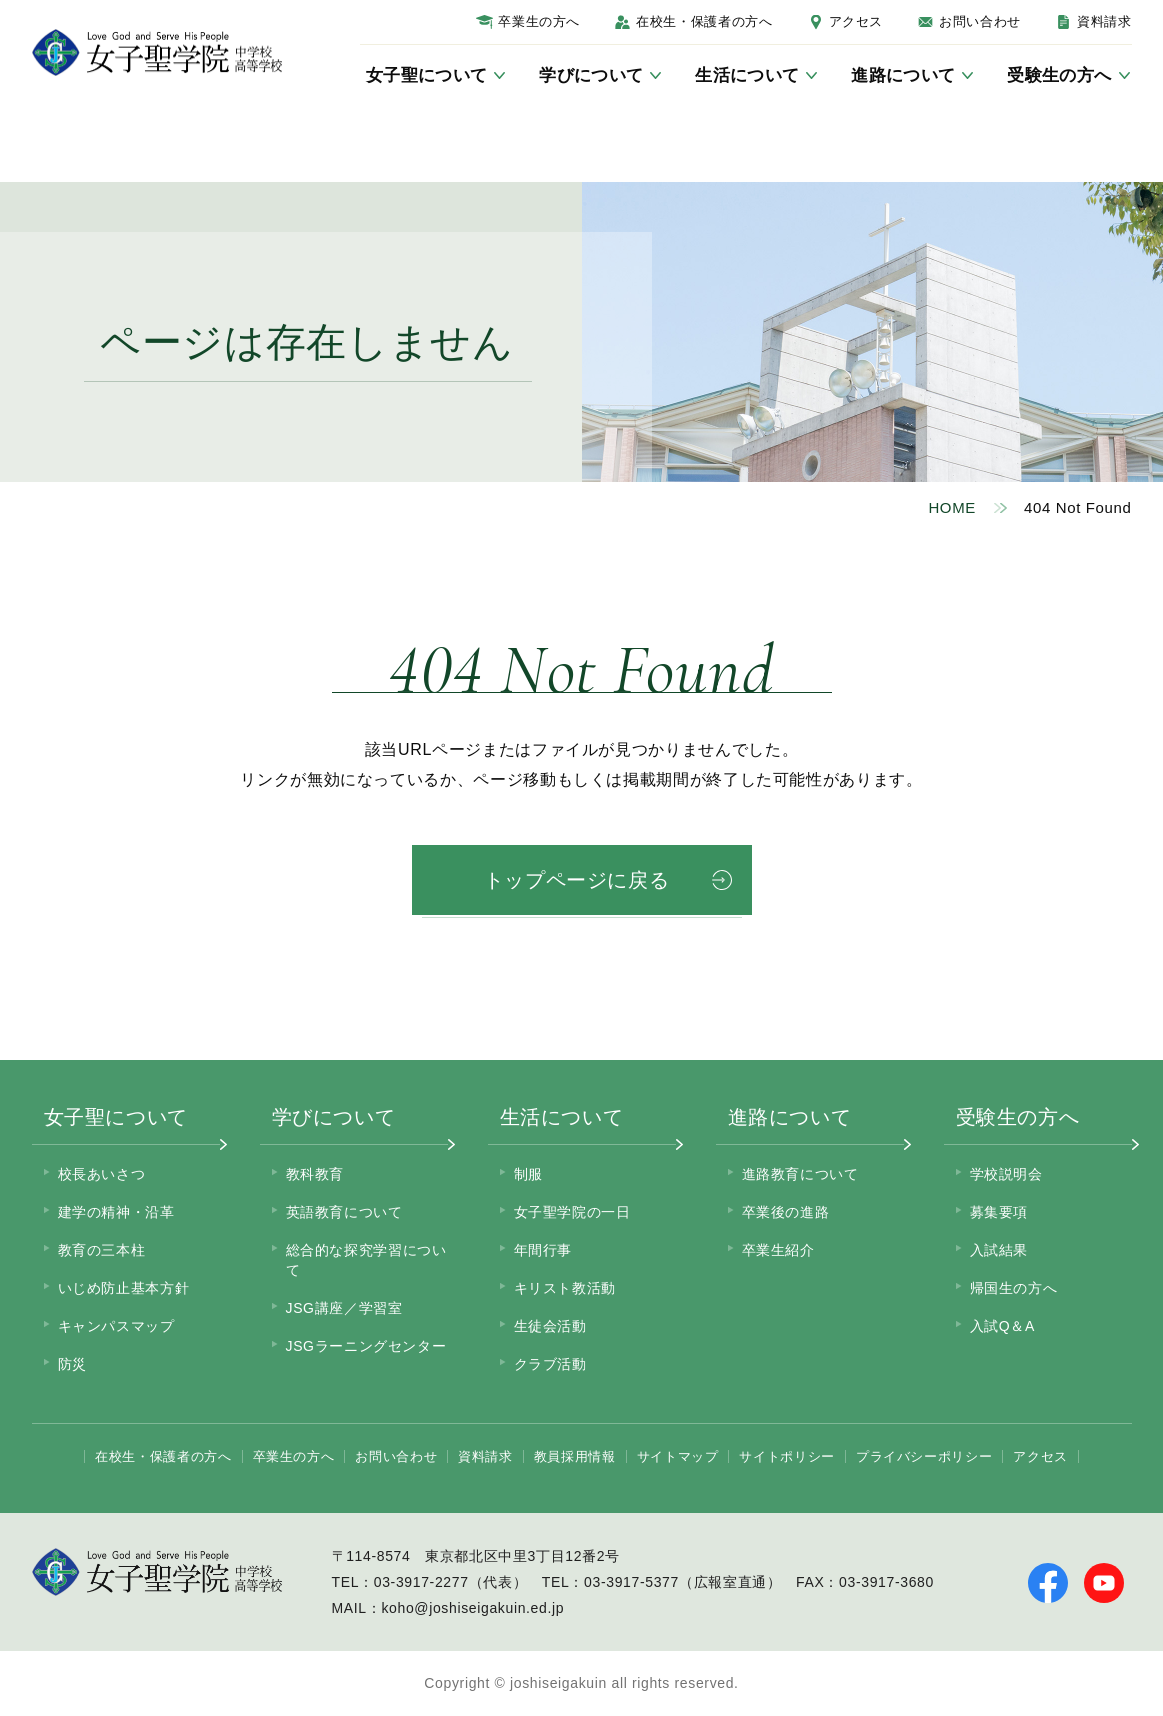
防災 (72, 1364)
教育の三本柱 (102, 1250)
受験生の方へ (1018, 1117)
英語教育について (344, 1212)
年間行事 (543, 1250)
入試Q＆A (1002, 1326)
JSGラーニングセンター (366, 1346)
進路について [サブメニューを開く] (903, 75)
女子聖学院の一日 (572, 1212)
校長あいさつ (102, 1174)
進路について (790, 1117)
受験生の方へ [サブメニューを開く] (1059, 75)
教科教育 (315, 1174)
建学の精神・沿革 (116, 1212)
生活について (562, 1117)
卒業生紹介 (778, 1250)
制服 (528, 1174)
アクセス (856, 21)
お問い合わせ (980, 21)
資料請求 (1104, 21)
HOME (952, 507)
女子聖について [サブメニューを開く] (426, 75)
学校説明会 (1006, 1174)
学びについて (334, 1117)
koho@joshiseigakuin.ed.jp (472, 1608)
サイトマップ (678, 1456)
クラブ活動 (550, 1364)
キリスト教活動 (565, 1288)
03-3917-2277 (421, 1582)
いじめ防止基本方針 (124, 1288)
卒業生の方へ (539, 21)
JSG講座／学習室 (344, 1308)
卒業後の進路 (786, 1212)
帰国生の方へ (1014, 1288)
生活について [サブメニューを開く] (747, 75)
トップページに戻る (577, 880)
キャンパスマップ (116, 1326)
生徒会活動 (550, 1326)
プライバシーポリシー (924, 1456)
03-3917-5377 (631, 1582)
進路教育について (800, 1174)
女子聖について (116, 1117)
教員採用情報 (575, 1456)
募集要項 (999, 1212)
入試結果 (999, 1250)
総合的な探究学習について (366, 1260)
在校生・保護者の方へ (704, 21)
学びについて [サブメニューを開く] (591, 75)
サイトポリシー (786, 1456)
